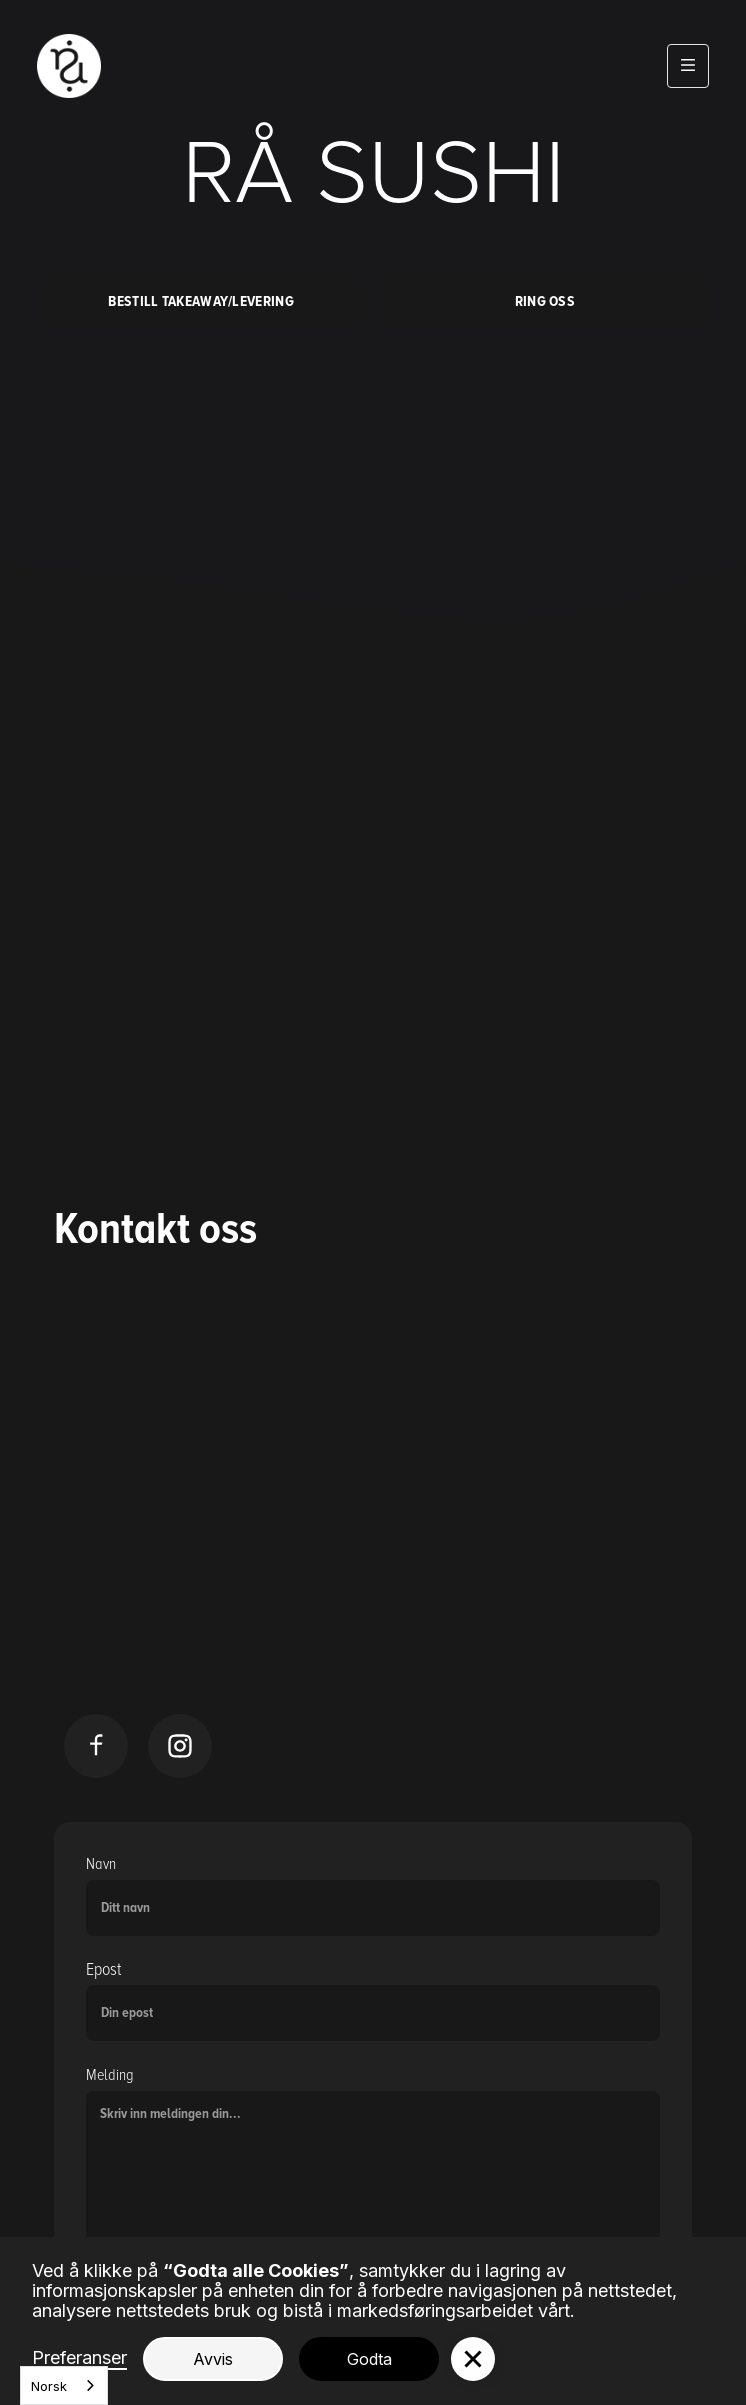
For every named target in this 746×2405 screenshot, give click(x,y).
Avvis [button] (213, 2359)
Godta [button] (369, 2359)
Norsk (49, 2386)
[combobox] (64, 2385)
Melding (110, 2075)
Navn (101, 1864)
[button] (688, 66)
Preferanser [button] (79, 2358)
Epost (103, 1970)
